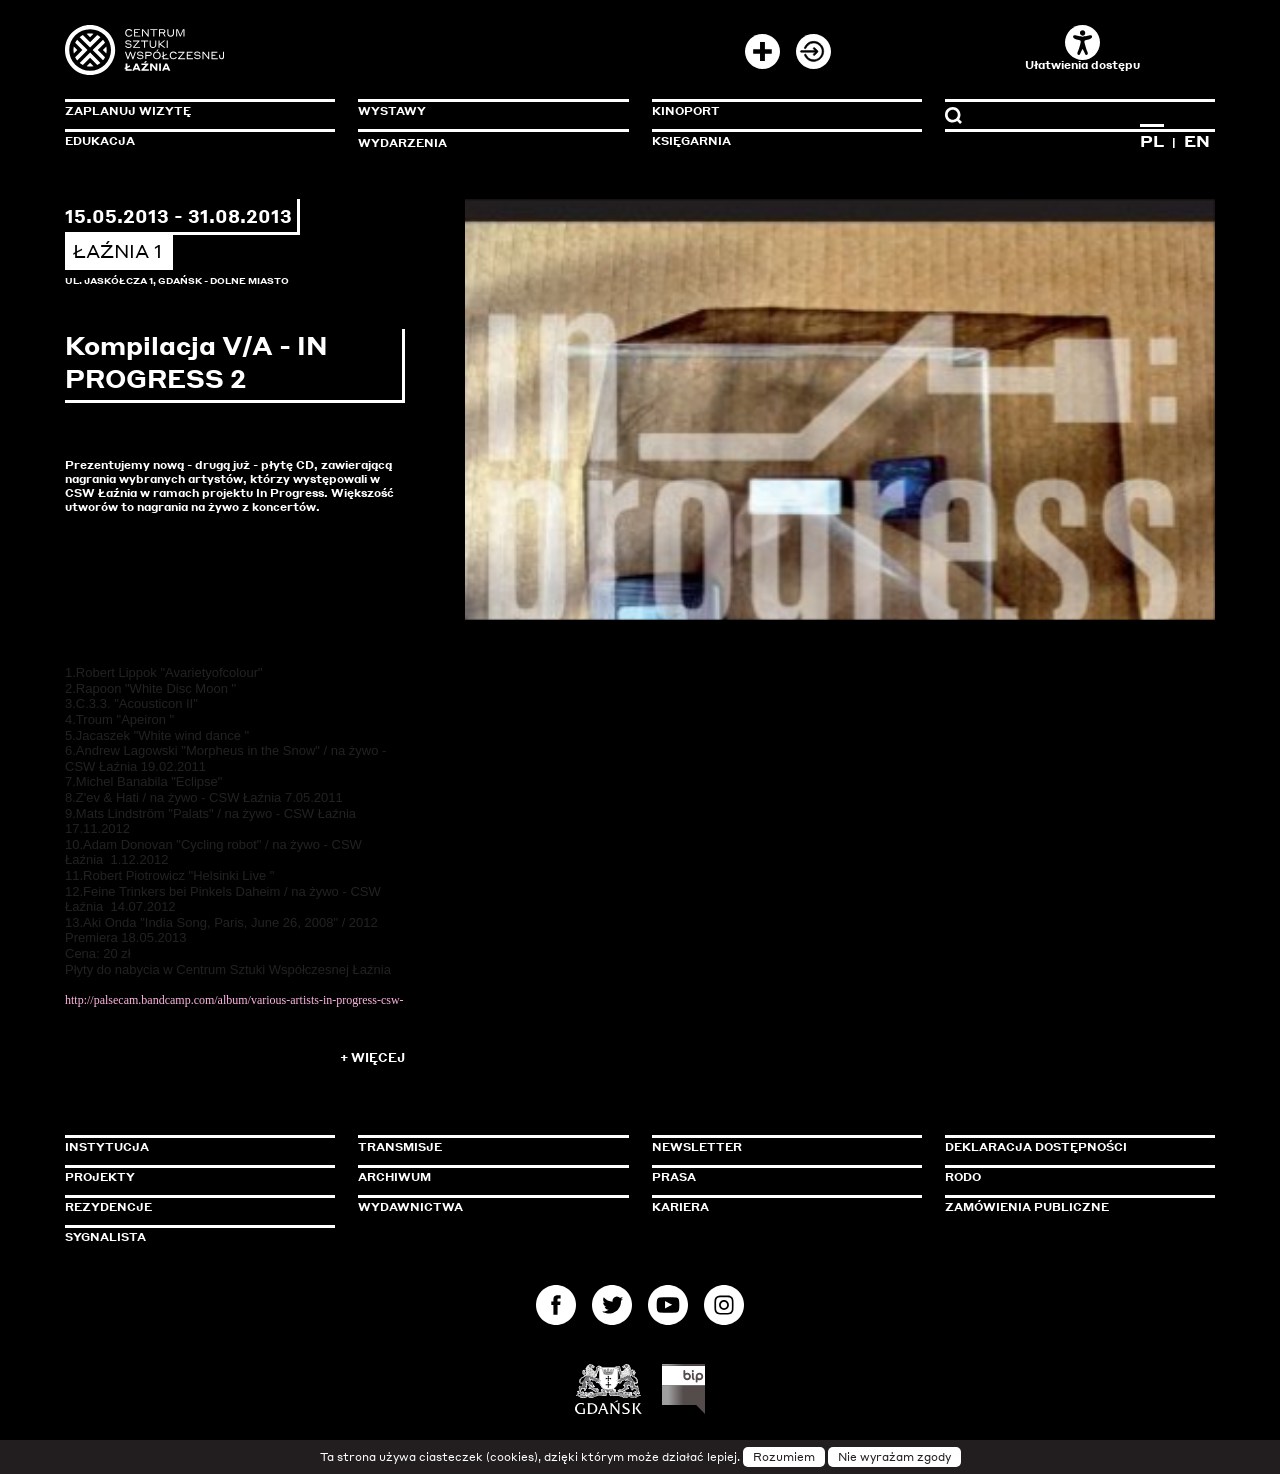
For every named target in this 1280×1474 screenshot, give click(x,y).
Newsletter (697, 1147)
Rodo (963, 1177)
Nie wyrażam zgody (894, 1457)
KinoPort (686, 111)
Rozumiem (784, 1457)
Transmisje (485, 1147)
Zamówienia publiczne (1072, 1207)
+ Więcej (372, 1057)
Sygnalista (105, 1237)
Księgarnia (691, 141)
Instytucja (107, 1147)
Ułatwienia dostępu (1082, 48)
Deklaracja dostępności (1036, 1147)
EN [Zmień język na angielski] (1197, 141)
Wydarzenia (402, 143)
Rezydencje (108, 1207)
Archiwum (394, 1177)
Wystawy (392, 111)
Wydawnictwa (410, 1207)
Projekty (100, 1177)
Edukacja (100, 141)
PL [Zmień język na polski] (1152, 141)
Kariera (680, 1207)
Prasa (674, 1177)
